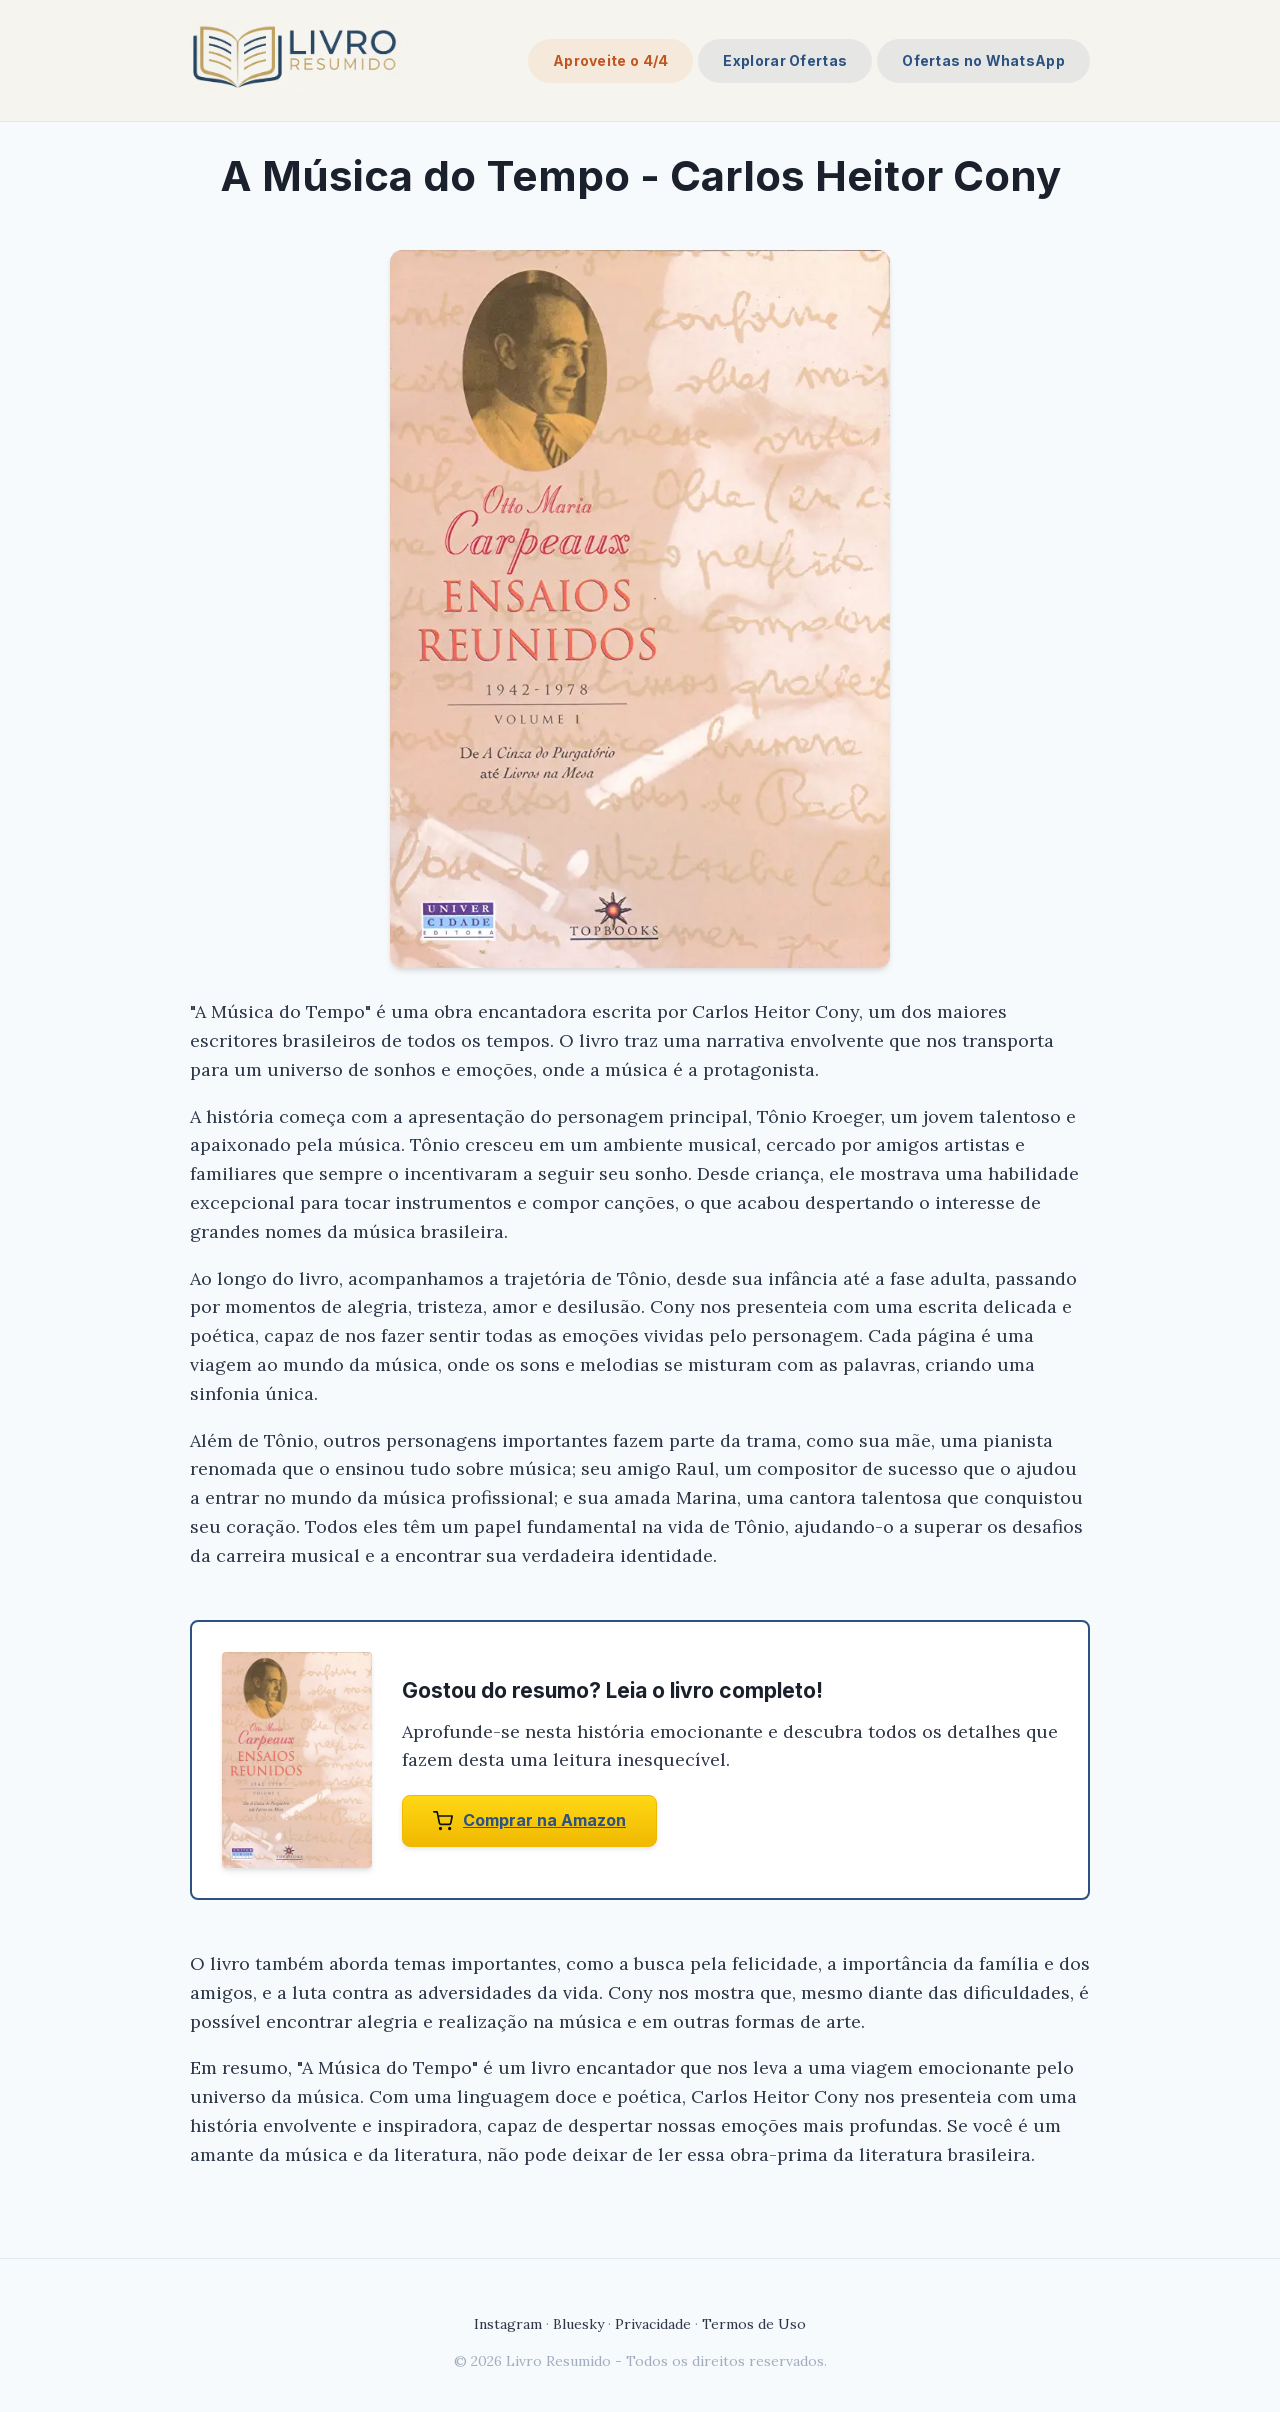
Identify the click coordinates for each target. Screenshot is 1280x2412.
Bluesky (578, 2324)
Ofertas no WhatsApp (983, 60)
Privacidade (653, 2324)
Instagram (508, 2324)
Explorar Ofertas (785, 60)
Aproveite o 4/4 (611, 60)
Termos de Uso (754, 2324)
